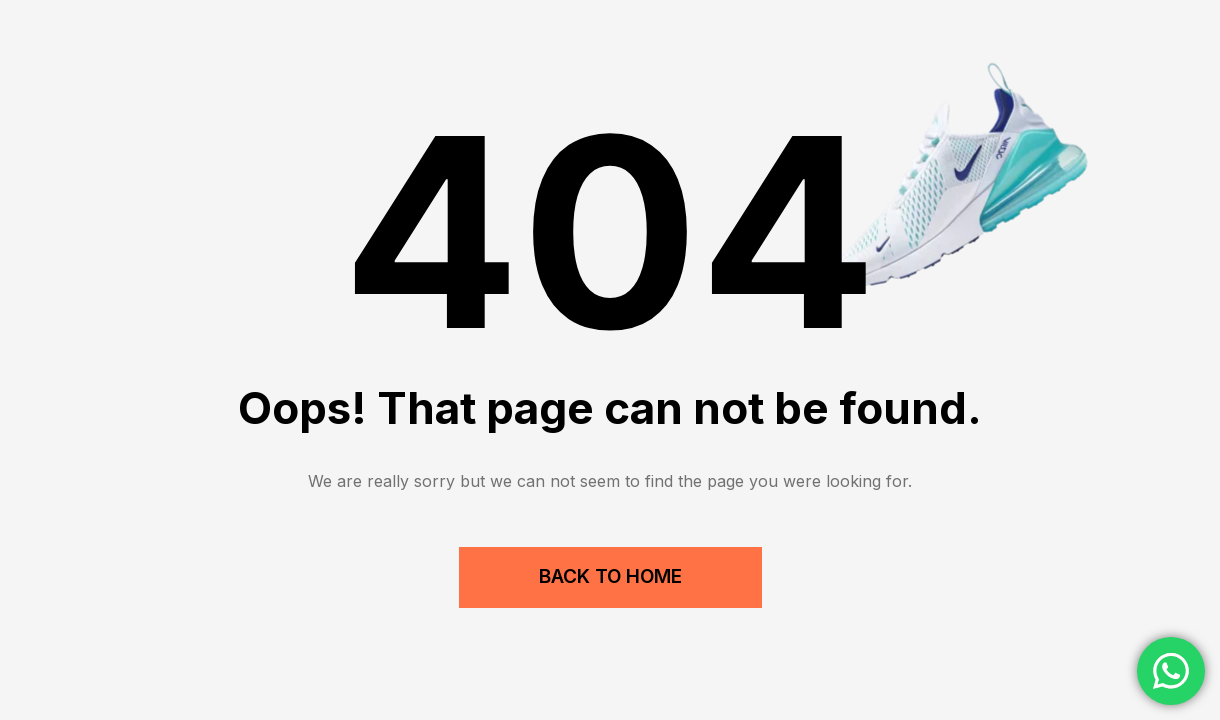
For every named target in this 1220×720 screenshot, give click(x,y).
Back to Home (610, 576)
